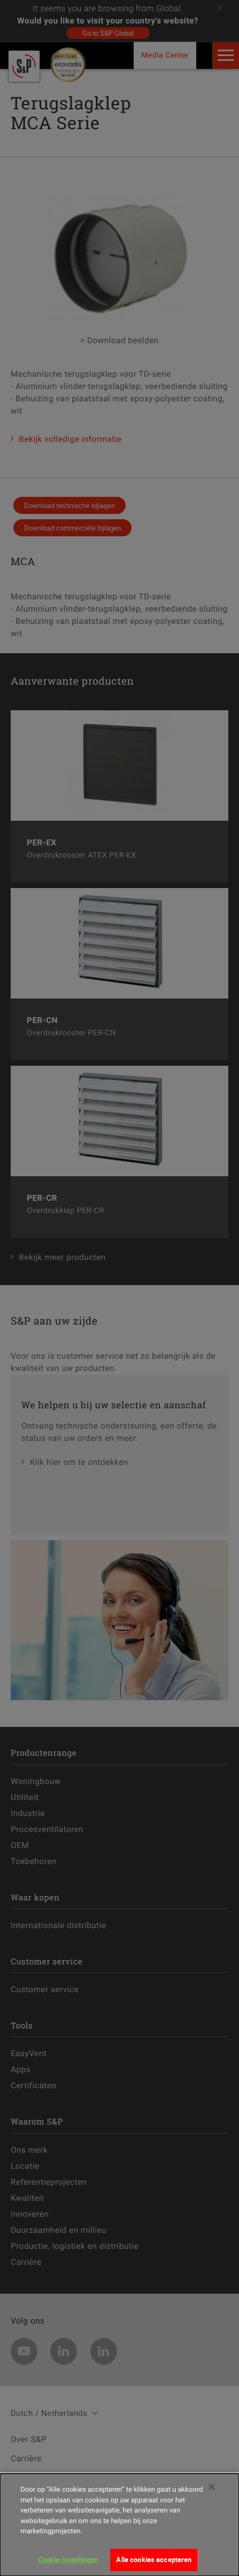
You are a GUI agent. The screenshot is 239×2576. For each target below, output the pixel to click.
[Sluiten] (211, 2489)
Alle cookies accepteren (153, 2561)
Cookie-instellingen (68, 2561)
